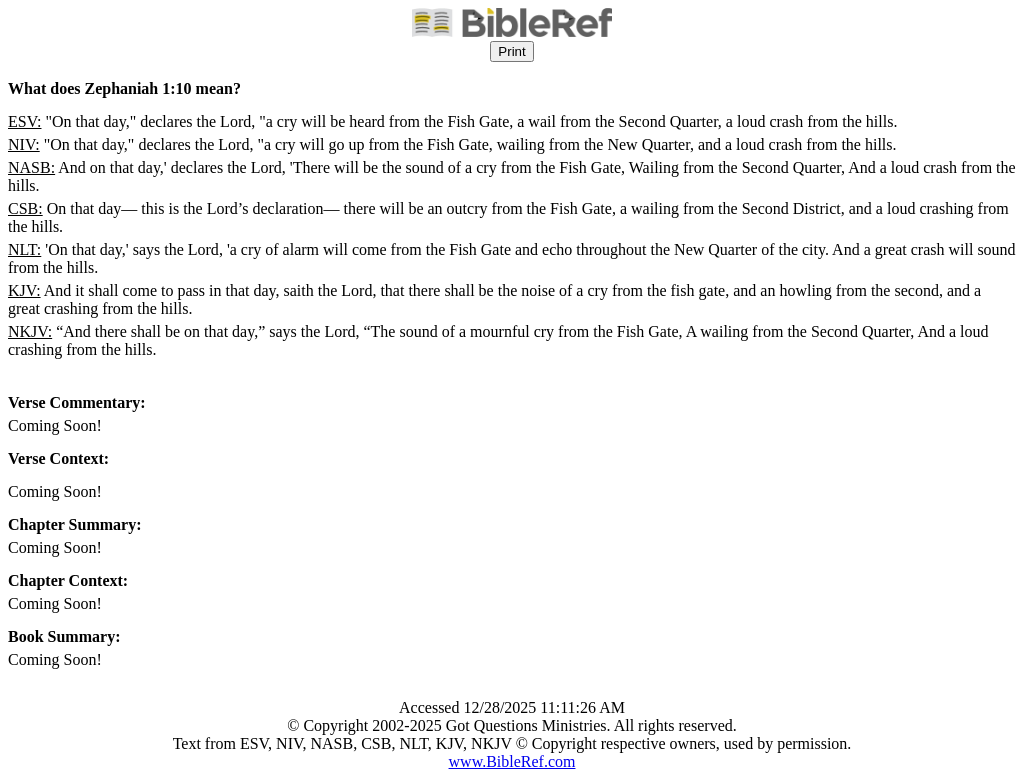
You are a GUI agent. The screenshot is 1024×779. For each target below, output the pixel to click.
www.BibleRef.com (512, 761)
